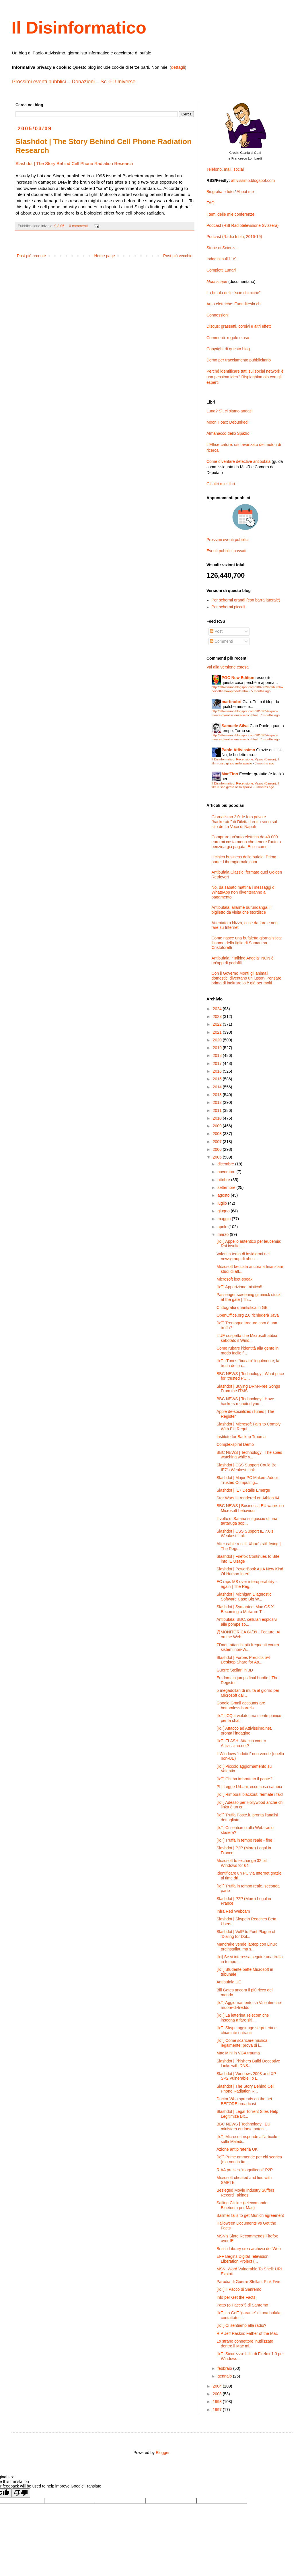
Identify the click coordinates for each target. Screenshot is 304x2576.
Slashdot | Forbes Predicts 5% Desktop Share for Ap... (243, 1660)
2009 (218, 1126)
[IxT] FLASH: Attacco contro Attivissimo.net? (241, 1743)
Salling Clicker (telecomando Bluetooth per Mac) (242, 2205)
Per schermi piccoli (228, 607)
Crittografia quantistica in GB (242, 1307)
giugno (224, 1211)
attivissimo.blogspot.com (253, 180)
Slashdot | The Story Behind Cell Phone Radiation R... (245, 2088)
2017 (218, 1063)
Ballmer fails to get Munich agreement (250, 2215)
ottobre (224, 1179)
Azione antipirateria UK (237, 2149)
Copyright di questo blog (228, 349)
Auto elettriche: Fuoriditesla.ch (233, 304)
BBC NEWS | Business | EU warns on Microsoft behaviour (250, 1508)
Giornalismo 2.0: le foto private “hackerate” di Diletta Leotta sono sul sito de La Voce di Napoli (244, 822)
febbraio (225, 2368)
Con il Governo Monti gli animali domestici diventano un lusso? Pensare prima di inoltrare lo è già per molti (247, 978)
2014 (218, 1087)
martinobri (231, 701)
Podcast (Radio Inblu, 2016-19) (234, 236)
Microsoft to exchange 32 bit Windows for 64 (242, 1863)
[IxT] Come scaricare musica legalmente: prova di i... (242, 2043)
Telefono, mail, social (225, 169)
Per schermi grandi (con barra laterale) (246, 600)
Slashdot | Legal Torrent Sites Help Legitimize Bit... (247, 2114)
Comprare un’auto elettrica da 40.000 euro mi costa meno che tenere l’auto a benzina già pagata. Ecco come (246, 842)
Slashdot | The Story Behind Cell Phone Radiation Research (74, 163)
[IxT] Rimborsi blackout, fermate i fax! (250, 1794)
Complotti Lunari (221, 270)
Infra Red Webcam (233, 1911)
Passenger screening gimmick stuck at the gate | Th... (248, 1297)
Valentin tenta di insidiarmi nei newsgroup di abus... (243, 1256)
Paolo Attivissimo (238, 750)
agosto (224, 1195)
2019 (218, 1047)
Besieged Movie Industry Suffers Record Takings (245, 2192)
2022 (218, 1024)
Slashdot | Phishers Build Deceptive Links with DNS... (248, 2063)
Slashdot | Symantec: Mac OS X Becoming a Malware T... (245, 1609)
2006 (218, 1149)
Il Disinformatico (78, 27)
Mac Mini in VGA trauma (238, 2053)
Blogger (162, 2452)
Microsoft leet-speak (234, 1279)
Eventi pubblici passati (226, 550)
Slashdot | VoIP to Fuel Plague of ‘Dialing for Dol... (246, 1934)
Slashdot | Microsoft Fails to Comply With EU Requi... (248, 1426)
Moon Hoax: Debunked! (227, 422)
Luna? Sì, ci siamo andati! (229, 411)
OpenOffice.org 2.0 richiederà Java (248, 1315)
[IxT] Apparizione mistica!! (239, 1287)
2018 (218, 1055)
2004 (218, 2386)
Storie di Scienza (221, 247)
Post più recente (31, 255)
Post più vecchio (177, 255)
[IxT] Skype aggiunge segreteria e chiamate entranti (246, 2030)
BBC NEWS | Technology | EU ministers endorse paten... (243, 2126)
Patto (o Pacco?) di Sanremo (242, 2305)
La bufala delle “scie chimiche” (233, 292)
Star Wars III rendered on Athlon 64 (248, 1498)
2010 (218, 1118)
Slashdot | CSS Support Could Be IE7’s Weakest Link (246, 1467)
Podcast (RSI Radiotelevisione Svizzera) (242, 225)
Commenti (221, 641)
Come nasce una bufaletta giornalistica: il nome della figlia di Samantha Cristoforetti (247, 943)
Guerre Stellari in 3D (235, 1670)
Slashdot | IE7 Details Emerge (243, 1490)
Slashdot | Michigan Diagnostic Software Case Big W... (244, 1596)
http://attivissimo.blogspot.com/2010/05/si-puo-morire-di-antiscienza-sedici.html (245, 713)
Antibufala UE (229, 1982)
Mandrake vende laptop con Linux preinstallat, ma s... (247, 1946)
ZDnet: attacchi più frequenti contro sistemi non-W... (248, 1647)
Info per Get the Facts (236, 2297)
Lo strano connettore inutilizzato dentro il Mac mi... (245, 2343)
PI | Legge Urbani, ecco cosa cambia (249, 1786)
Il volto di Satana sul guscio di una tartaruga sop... (247, 1521)
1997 (218, 2409)
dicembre (226, 1164)
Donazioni (83, 81)
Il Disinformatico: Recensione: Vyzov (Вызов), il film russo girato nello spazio (245, 761)
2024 (218, 1008)
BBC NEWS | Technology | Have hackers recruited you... (245, 1401)
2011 (218, 1110)
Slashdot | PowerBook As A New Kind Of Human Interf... (250, 1571)
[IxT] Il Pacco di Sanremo (239, 2289)
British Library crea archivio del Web (249, 2248)
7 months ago (270, 715)
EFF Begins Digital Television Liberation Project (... (242, 2259)
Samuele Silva (235, 725)
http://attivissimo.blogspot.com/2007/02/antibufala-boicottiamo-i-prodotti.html (247, 689)
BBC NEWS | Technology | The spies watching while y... (249, 1455)
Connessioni (217, 315)
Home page (104, 255)
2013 (218, 1094)
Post (216, 631)
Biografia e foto (219, 191)
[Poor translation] (21, 2493)
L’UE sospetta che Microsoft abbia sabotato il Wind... (247, 1338)
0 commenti (78, 226)
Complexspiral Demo (235, 1444)
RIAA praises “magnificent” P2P (245, 2170)
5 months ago (261, 691)
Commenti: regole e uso (227, 337)
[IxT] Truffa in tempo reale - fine (244, 1840)
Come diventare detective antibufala (238, 461)
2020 (218, 1040)
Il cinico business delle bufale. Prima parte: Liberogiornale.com (244, 859)
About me (245, 191)
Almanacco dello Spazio (227, 433)
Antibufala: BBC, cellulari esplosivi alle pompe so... (247, 1622)
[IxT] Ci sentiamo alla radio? (241, 2325)
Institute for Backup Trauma (241, 1436)
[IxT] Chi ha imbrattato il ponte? (244, 1779)
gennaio (225, 2376)
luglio (222, 1203)
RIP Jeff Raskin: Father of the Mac (247, 2333)
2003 (218, 2394)
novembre (226, 1171)
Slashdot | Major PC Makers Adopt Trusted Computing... (247, 1480)
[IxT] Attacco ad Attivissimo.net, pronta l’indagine (244, 1730)
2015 (218, 1079)
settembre (226, 1187)
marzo (223, 1234)
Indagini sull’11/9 (221, 259)
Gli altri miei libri (220, 483)
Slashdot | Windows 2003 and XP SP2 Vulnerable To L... (246, 2076)
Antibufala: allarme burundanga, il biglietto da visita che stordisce (242, 910)
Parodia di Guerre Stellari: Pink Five (248, 2281)
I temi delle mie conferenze (230, 214)
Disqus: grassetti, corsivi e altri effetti (239, 326)
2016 (218, 1071)
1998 (218, 2401)
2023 (218, 1016)
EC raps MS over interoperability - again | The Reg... (247, 1584)
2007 (218, 1141)
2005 (218, 1157)
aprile (222, 1226)
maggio (224, 1218)
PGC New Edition (238, 677)
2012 (218, 1102)
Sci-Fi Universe (117, 81)
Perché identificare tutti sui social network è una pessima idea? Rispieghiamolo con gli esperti (244, 377)
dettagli (178, 67)
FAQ (210, 202)
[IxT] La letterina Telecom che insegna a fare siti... (243, 2017)
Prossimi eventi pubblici (39, 81)
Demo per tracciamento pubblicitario (238, 360)
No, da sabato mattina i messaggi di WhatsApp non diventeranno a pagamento (244, 892)
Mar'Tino (230, 774)
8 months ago (264, 763)
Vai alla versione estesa (227, 667)
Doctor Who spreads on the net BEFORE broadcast (244, 2101)
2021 (218, 1032)
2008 (218, 1133)
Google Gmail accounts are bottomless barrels (241, 1705)
